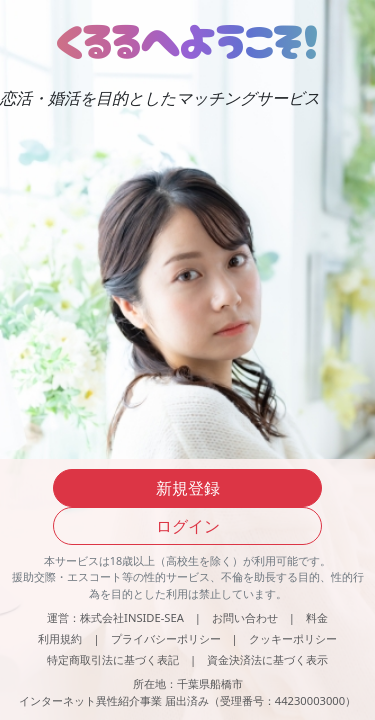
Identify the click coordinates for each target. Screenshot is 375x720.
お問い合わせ (245, 617)
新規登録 (188, 488)
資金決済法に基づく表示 (267, 659)
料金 (317, 617)
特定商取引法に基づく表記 (113, 659)
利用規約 (60, 638)
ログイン (188, 526)
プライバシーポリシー (166, 638)
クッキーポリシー (293, 638)
